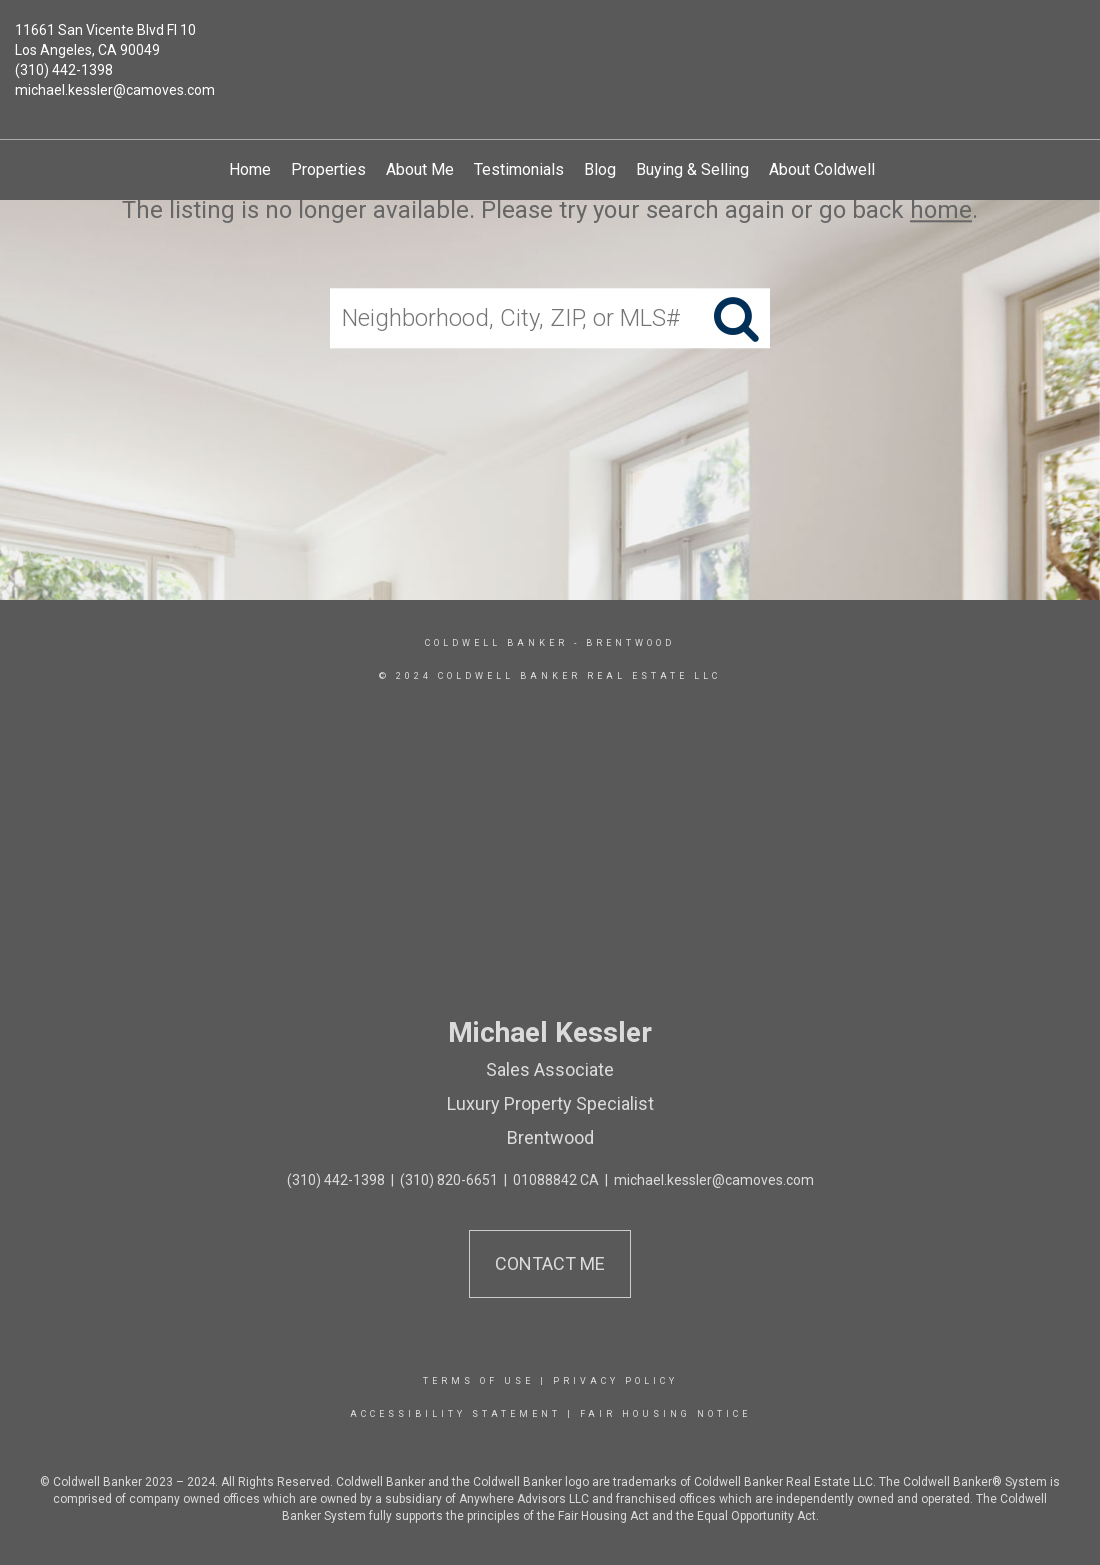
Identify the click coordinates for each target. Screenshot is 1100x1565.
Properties (328, 169)
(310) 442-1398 (64, 70)
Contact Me (550, 1263)
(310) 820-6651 (449, 1180)
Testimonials (519, 169)
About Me (420, 169)
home (941, 210)
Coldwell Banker (496, 643)
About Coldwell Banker (848, 169)
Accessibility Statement (455, 1414)
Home (250, 169)
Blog (600, 169)
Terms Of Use (478, 1381)
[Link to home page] (550, 45)
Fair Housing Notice (665, 1414)
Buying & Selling (692, 169)
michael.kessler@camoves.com (115, 90)
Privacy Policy (615, 1381)
